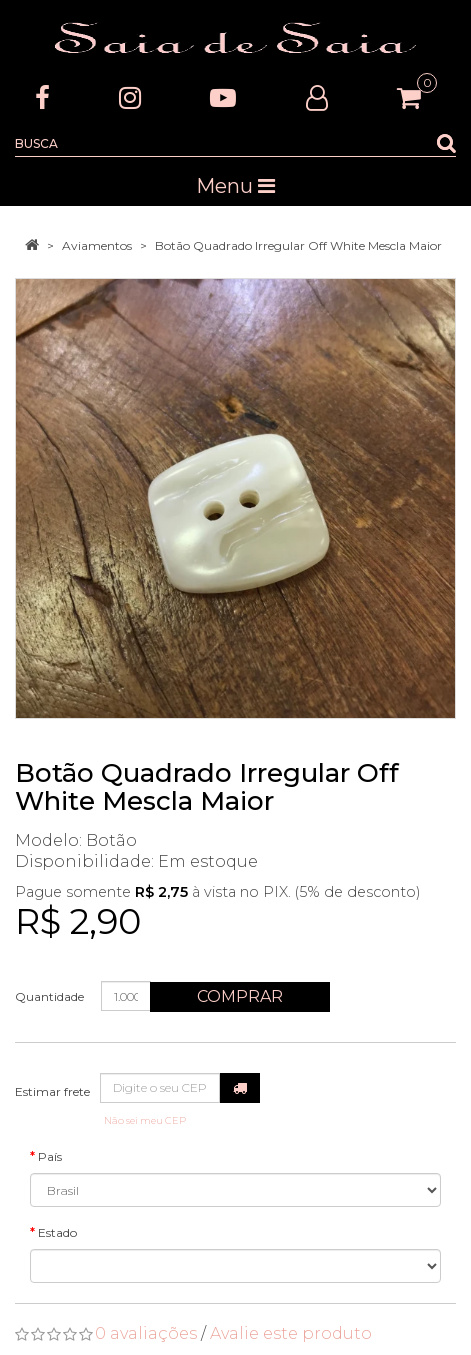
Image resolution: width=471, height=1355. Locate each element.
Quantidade (49, 996)
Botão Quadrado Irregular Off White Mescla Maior (298, 245)
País (50, 1156)
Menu (235, 186)
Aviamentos (97, 245)
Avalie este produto (291, 1333)
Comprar (240, 996)
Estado (57, 1232)
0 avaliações (146, 1333)
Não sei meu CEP (145, 1120)
